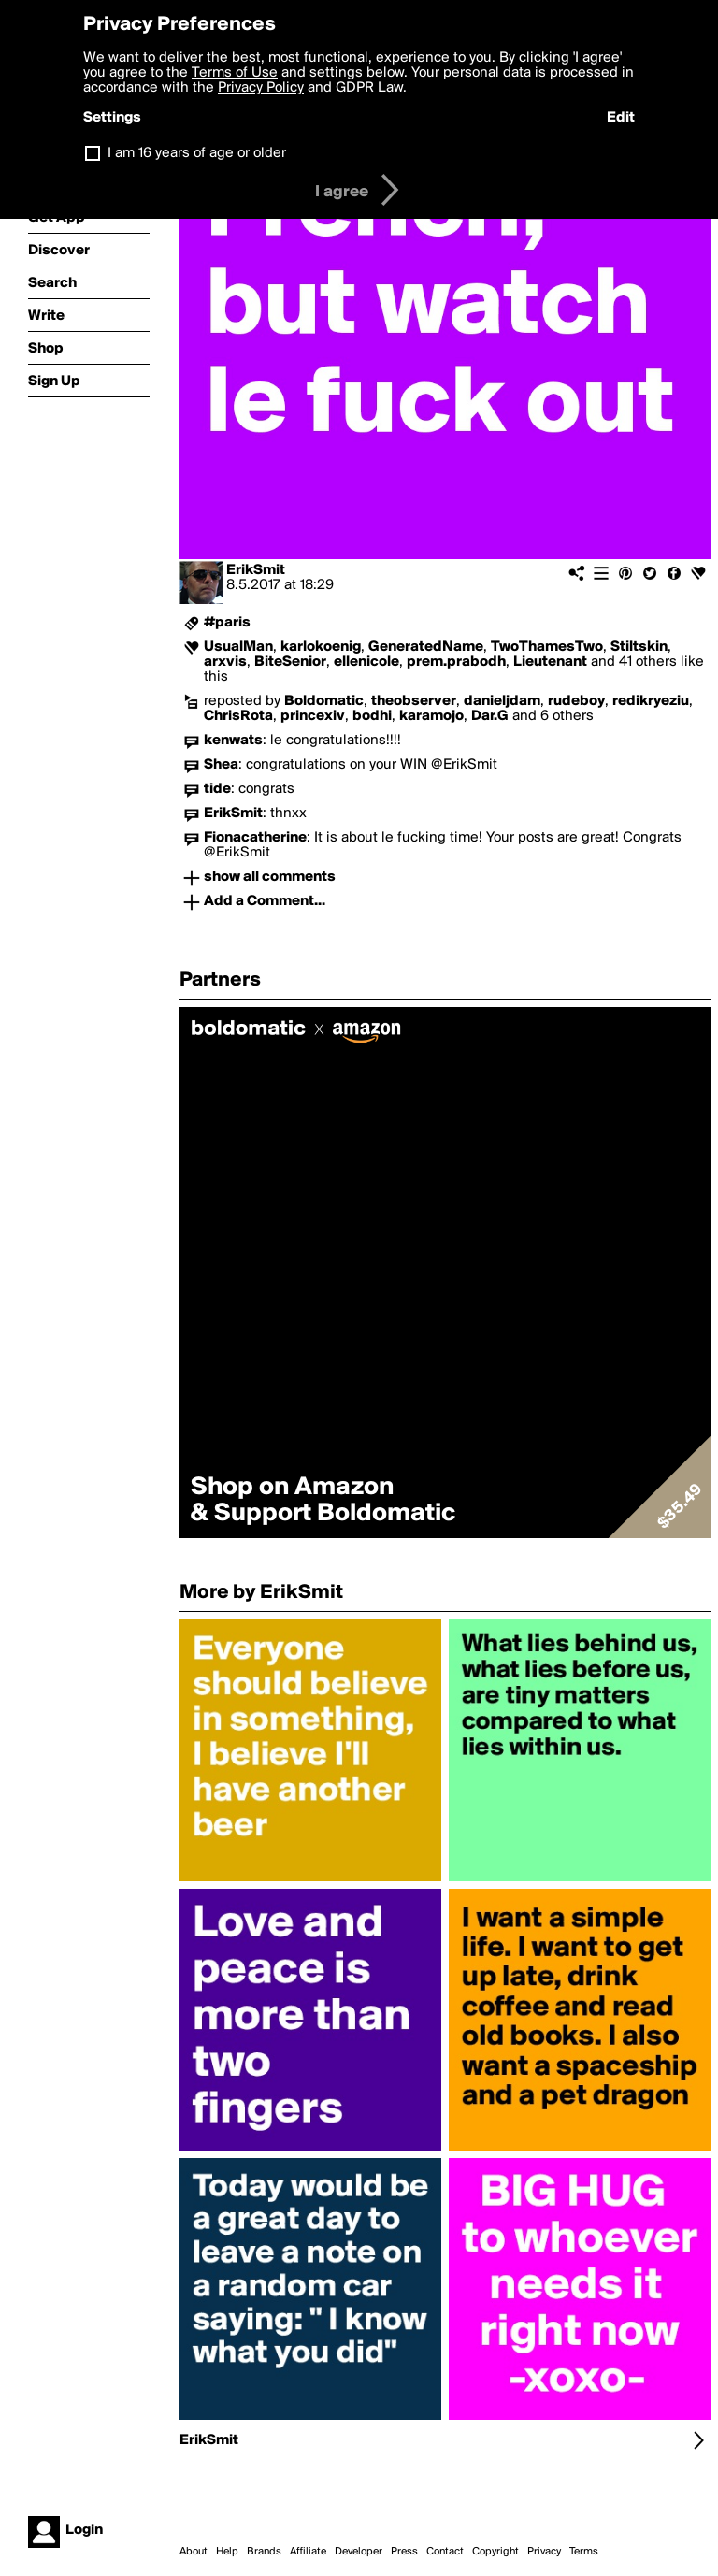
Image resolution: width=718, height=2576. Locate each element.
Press (404, 2551)
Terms (583, 2551)
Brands (264, 2551)
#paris (227, 622)
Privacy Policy (261, 87)
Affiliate (308, 2551)
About (194, 2551)
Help (227, 2551)
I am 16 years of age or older (197, 153)
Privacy (544, 2551)
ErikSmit (255, 570)
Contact (445, 2551)
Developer (358, 2551)
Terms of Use (235, 72)
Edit (621, 117)
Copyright (495, 2551)
